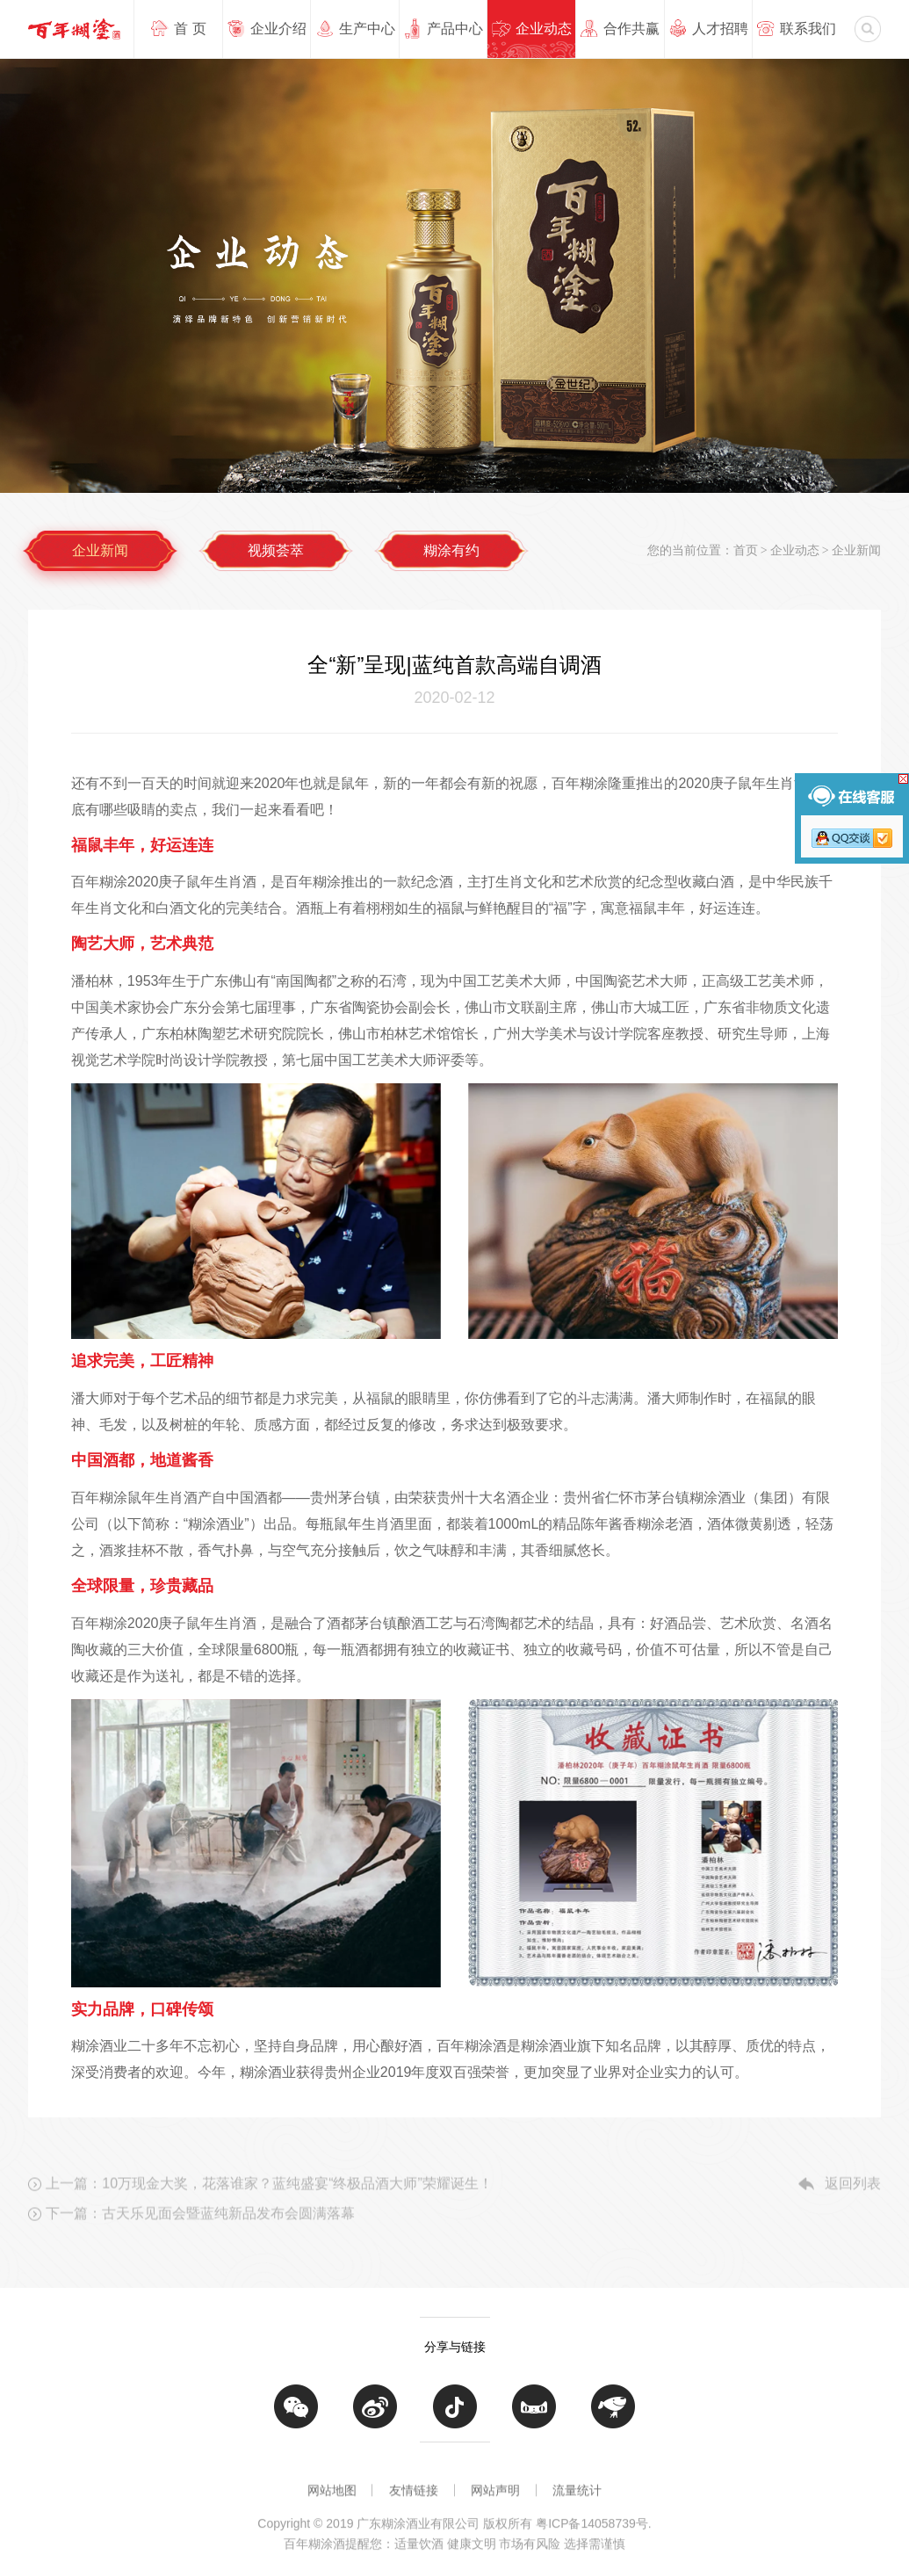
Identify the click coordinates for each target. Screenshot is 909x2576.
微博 (375, 2423)
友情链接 (413, 2497)
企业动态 (794, 550)
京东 (613, 2423)
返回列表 (853, 2206)
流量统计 (577, 2497)
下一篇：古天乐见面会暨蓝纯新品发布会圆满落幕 (200, 2236)
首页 (745, 550)
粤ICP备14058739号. (594, 2539)
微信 (296, 2423)
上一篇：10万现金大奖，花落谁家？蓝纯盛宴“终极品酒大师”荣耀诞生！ (269, 2206)
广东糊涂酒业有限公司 (74, 28)
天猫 (534, 2423)
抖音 (455, 2423)
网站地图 (332, 2497)
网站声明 (495, 2497)
